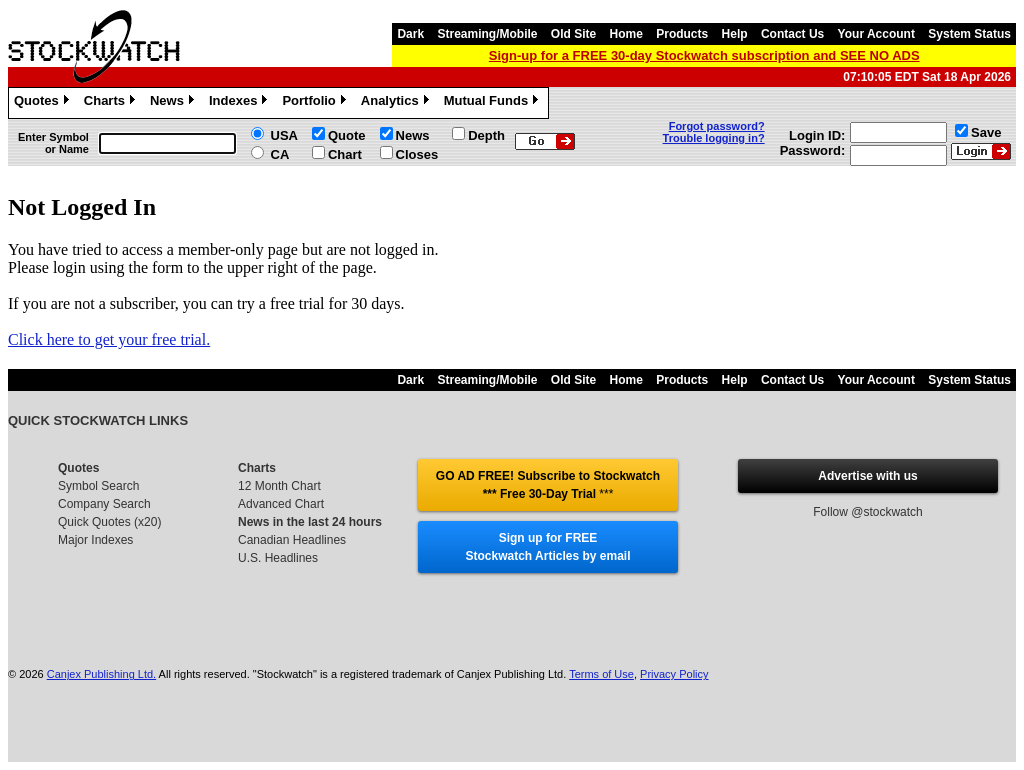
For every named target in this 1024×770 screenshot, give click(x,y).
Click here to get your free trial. (109, 339)
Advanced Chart (281, 504)
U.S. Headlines (278, 558)
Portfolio (316, 103)
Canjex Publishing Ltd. (101, 674)
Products (682, 34)
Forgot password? (717, 126)
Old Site (573, 34)
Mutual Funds (494, 103)
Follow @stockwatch (868, 512)
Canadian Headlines (292, 540)
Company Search (104, 504)
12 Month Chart (279, 486)
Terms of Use (601, 674)
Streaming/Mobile (487, 34)
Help (735, 34)
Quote (347, 135)
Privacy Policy (674, 674)
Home (626, 34)
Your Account (876, 34)
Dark (410, 34)
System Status (969, 34)
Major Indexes (95, 540)
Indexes (240, 103)
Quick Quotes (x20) (109, 522)
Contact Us (792, 34)
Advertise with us (867, 476)
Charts (112, 103)
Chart (345, 154)
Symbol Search (98, 486)
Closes (417, 154)
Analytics (397, 103)
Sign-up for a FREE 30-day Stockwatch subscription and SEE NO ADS (704, 55)
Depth (486, 135)
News (174, 103)
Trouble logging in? (714, 138)
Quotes (44, 103)
